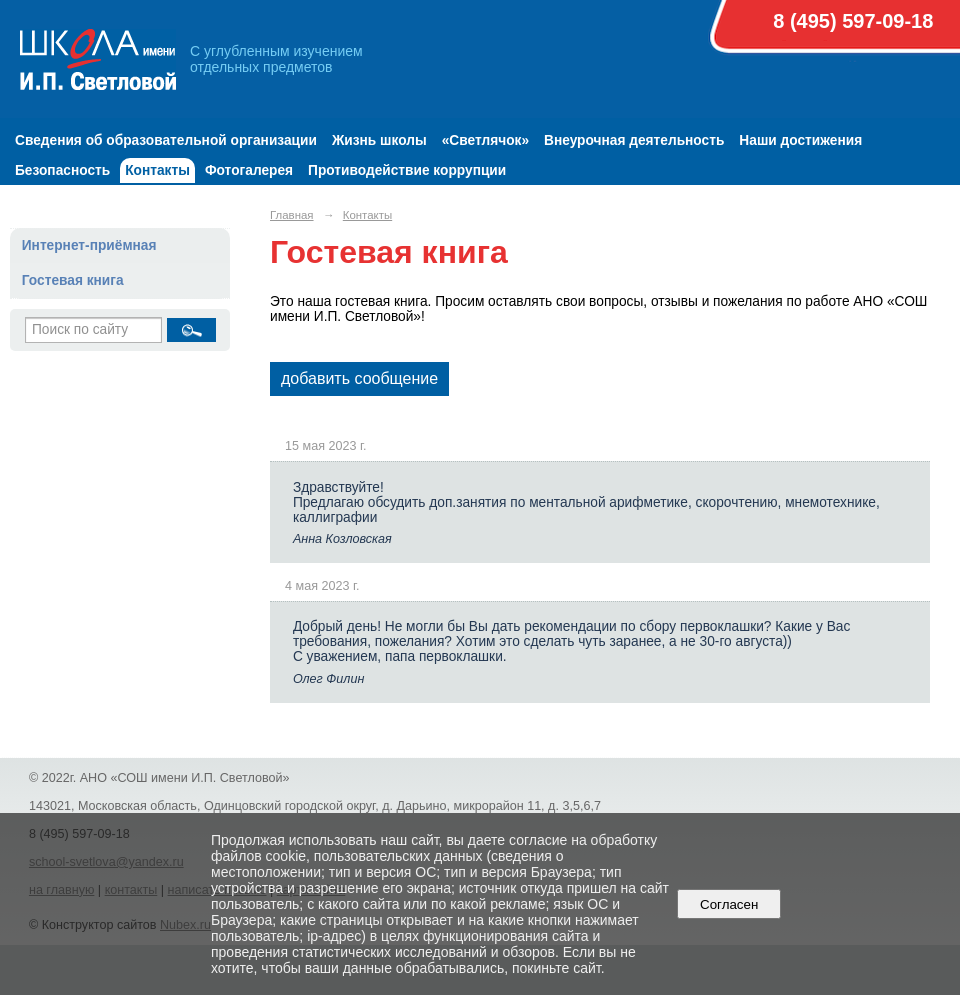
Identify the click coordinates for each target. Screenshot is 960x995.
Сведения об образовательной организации (166, 140)
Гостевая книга (73, 280)
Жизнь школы (379, 140)
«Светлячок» (485, 140)
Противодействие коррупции (407, 170)
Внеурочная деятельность (634, 140)
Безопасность (62, 170)
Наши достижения (800, 140)
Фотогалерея (249, 170)
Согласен (729, 904)
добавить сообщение (359, 378)
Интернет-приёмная (89, 245)
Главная (292, 215)
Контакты (157, 170)
